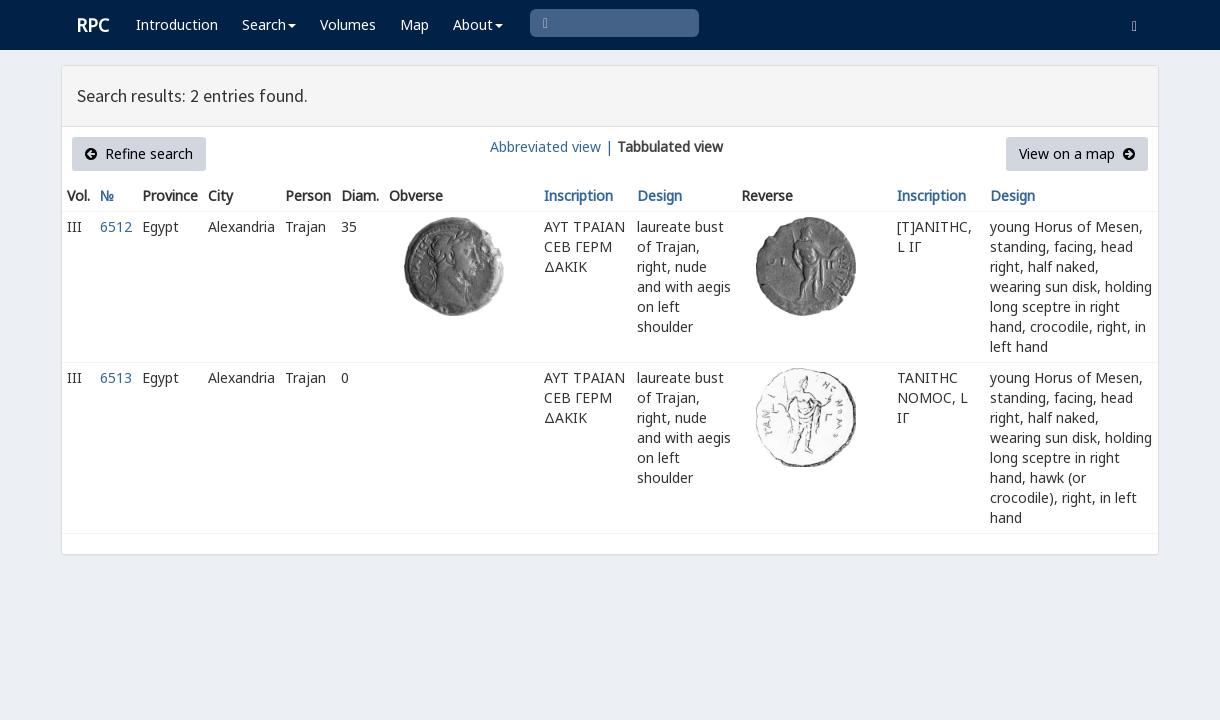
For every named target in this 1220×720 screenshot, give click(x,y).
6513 (116, 377)
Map (414, 24)
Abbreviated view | (551, 146)
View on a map (1077, 153)
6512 (116, 226)
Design (659, 195)
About (478, 24)
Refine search (139, 153)
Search (269, 24)
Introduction (177, 24)
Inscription (578, 195)
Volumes (348, 24)
